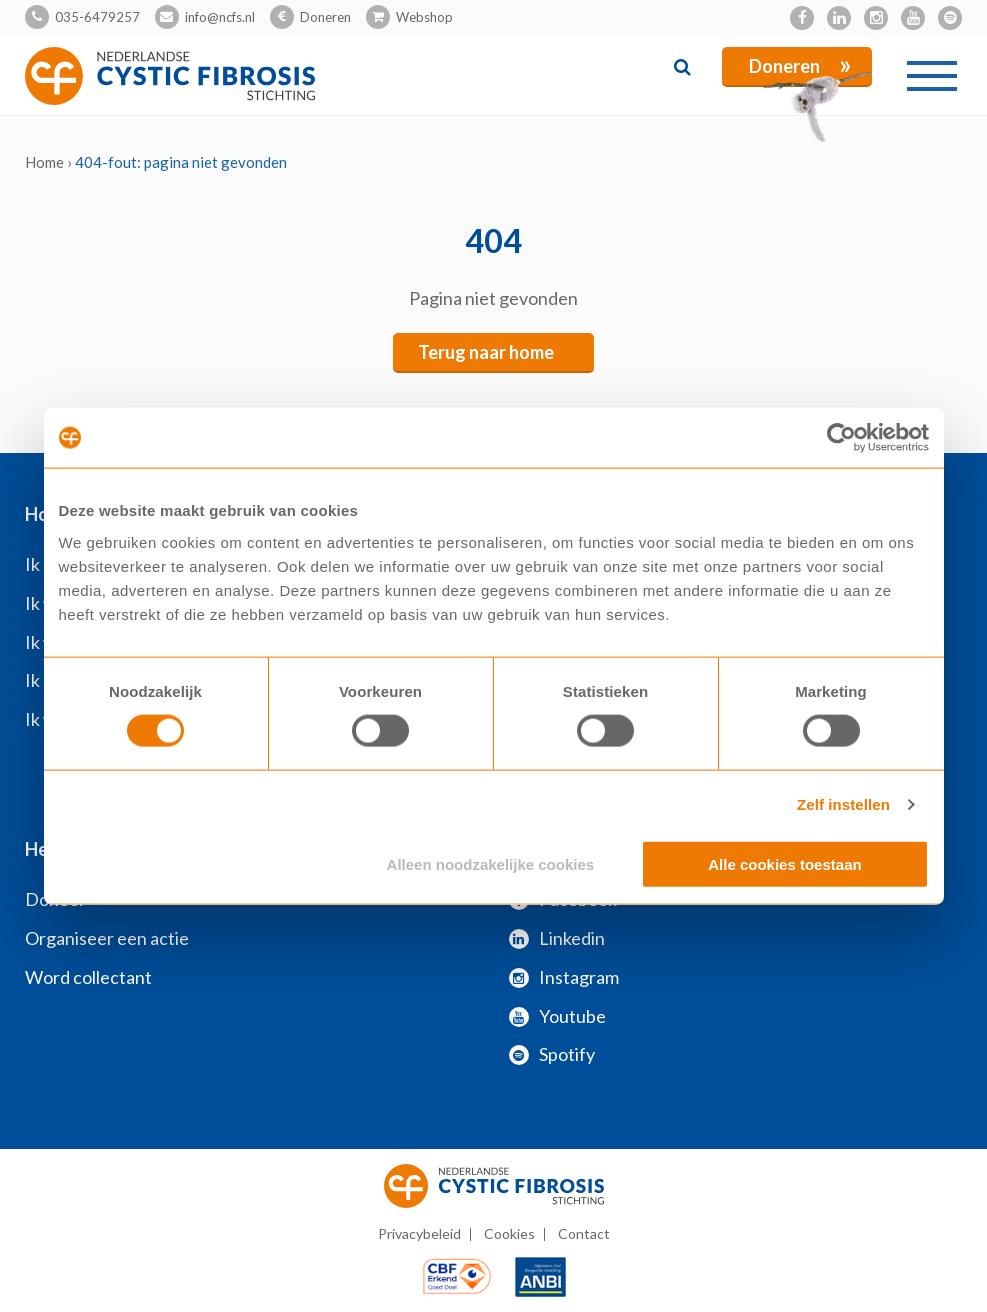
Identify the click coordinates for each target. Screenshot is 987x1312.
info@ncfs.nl (220, 17)
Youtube (557, 1016)
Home (44, 162)
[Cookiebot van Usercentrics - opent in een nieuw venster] (841, 438)
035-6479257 (97, 17)
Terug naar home (486, 352)
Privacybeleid (419, 1233)
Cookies (509, 1233)
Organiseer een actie (107, 938)
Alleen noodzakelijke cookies (491, 863)
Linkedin (557, 938)
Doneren (325, 17)
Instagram (564, 977)
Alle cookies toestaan (784, 863)
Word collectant (88, 977)
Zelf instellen (843, 804)
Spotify (552, 1054)
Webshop (424, 17)
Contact (584, 1233)
